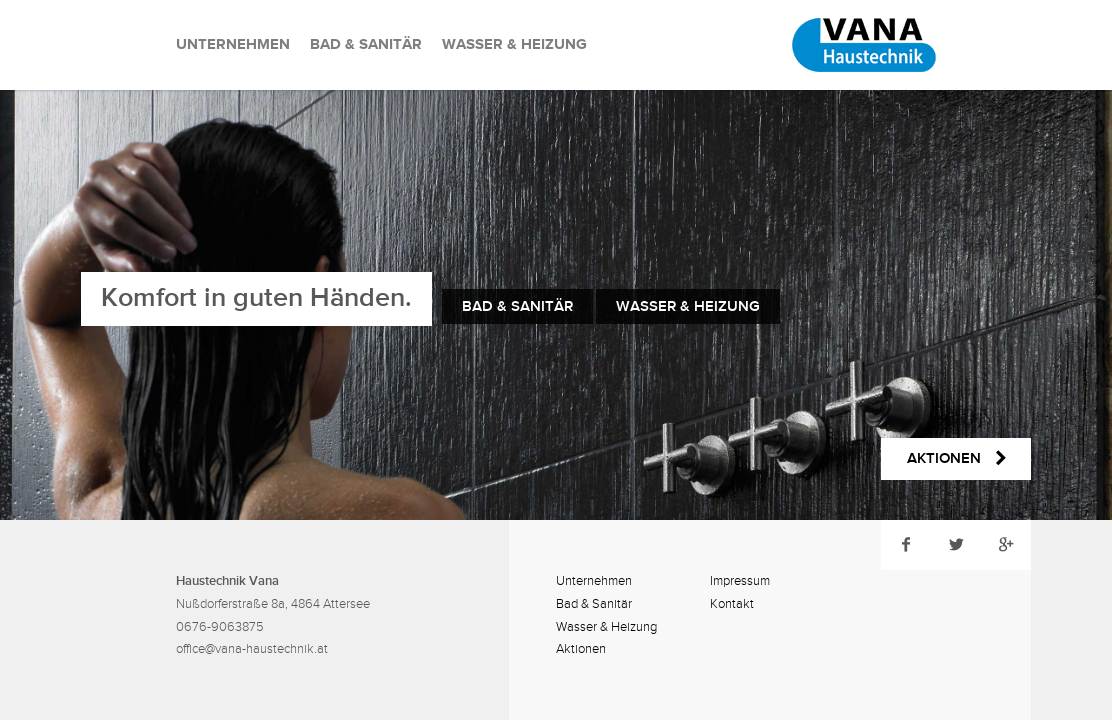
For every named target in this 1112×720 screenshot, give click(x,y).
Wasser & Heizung (514, 44)
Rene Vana (836, 45)
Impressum (740, 581)
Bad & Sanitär (366, 44)
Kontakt (732, 604)
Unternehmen (233, 44)
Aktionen (581, 649)
